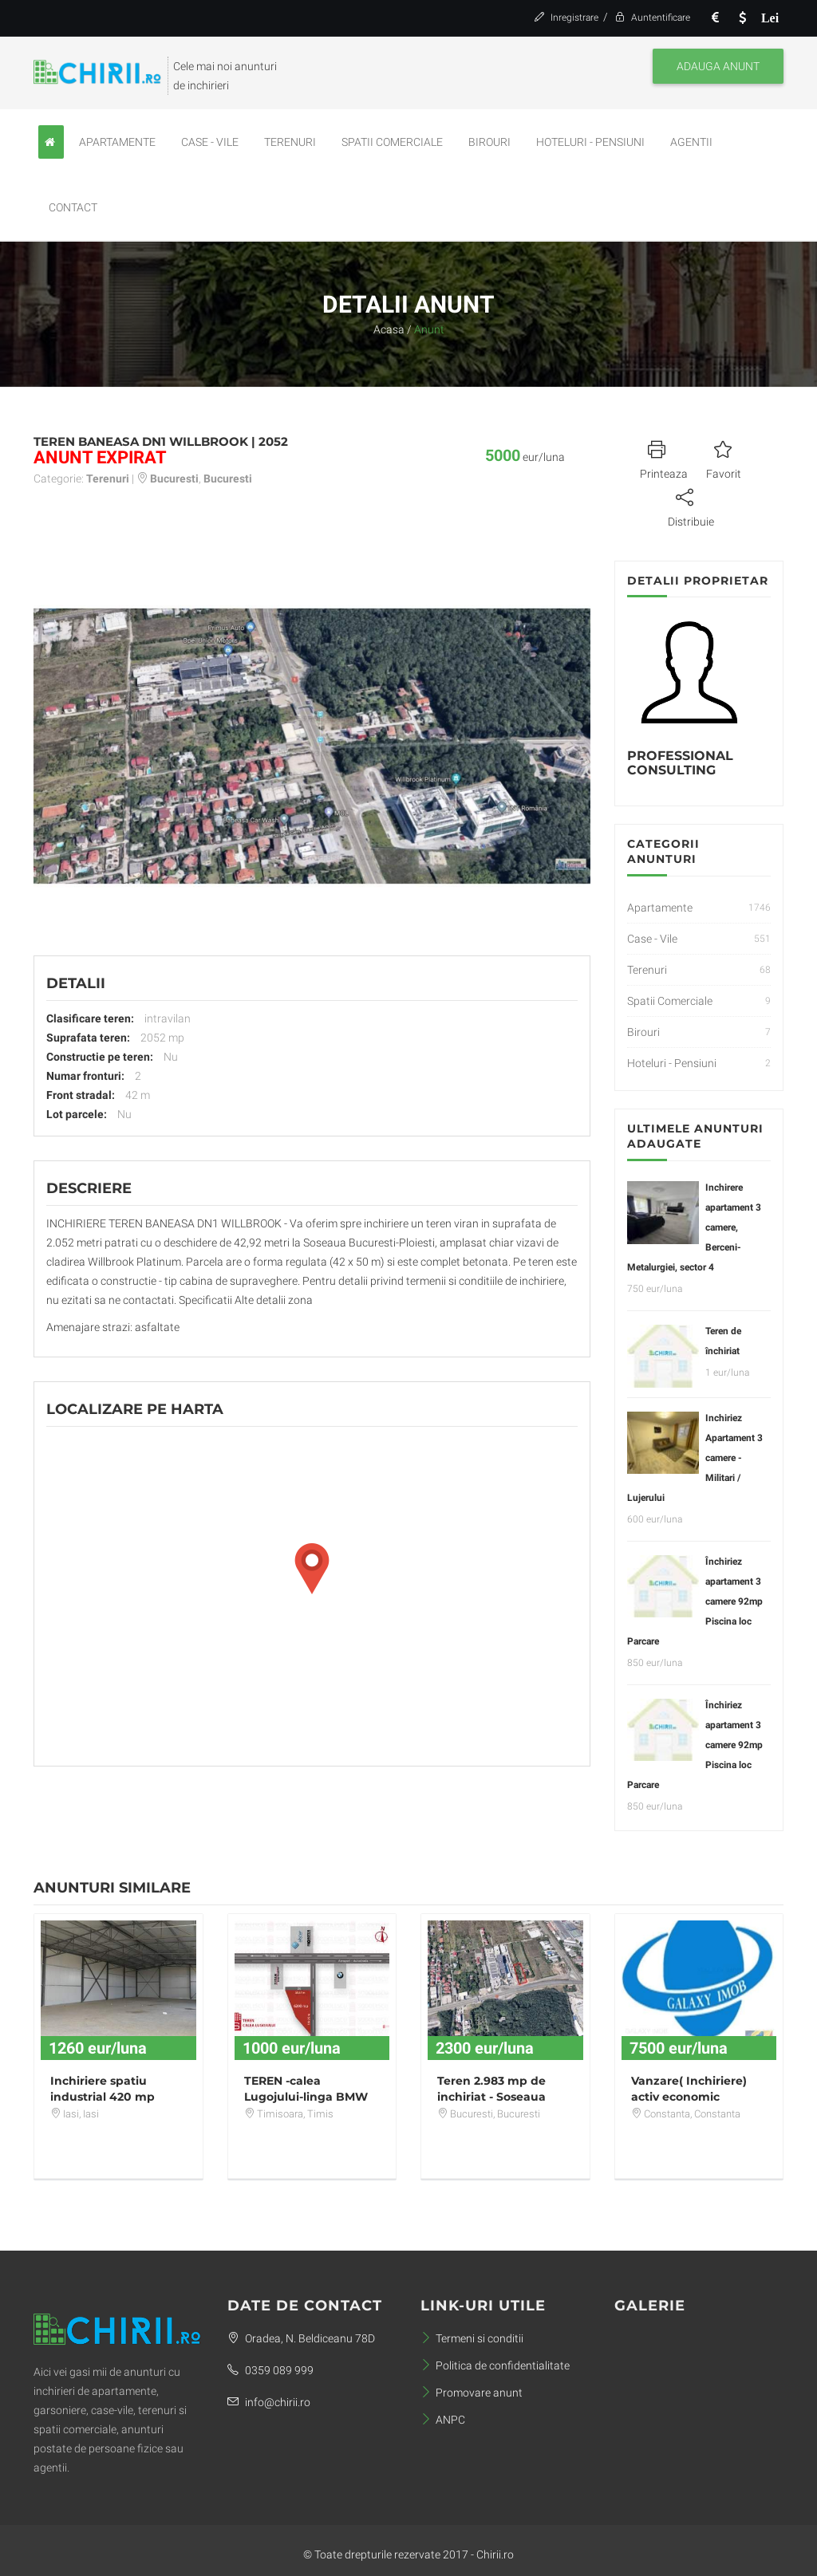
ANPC (442, 2419)
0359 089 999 (270, 2370)
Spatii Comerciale (392, 142)
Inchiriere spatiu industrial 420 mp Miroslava (102, 2097)
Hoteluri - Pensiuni (590, 142)
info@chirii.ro (268, 2402)
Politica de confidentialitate (495, 2365)
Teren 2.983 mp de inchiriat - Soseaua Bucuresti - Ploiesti (492, 2097)
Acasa (389, 329)
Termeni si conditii (471, 2338)
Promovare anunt (471, 2392)
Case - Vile (210, 142)
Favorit (723, 457)
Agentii (691, 142)
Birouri (489, 142)
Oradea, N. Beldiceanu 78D (301, 2338)
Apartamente (117, 142)
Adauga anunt (718, 66)
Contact (73, 207)
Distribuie (691, 505)
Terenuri (290, 142)
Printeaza (664, 457)
